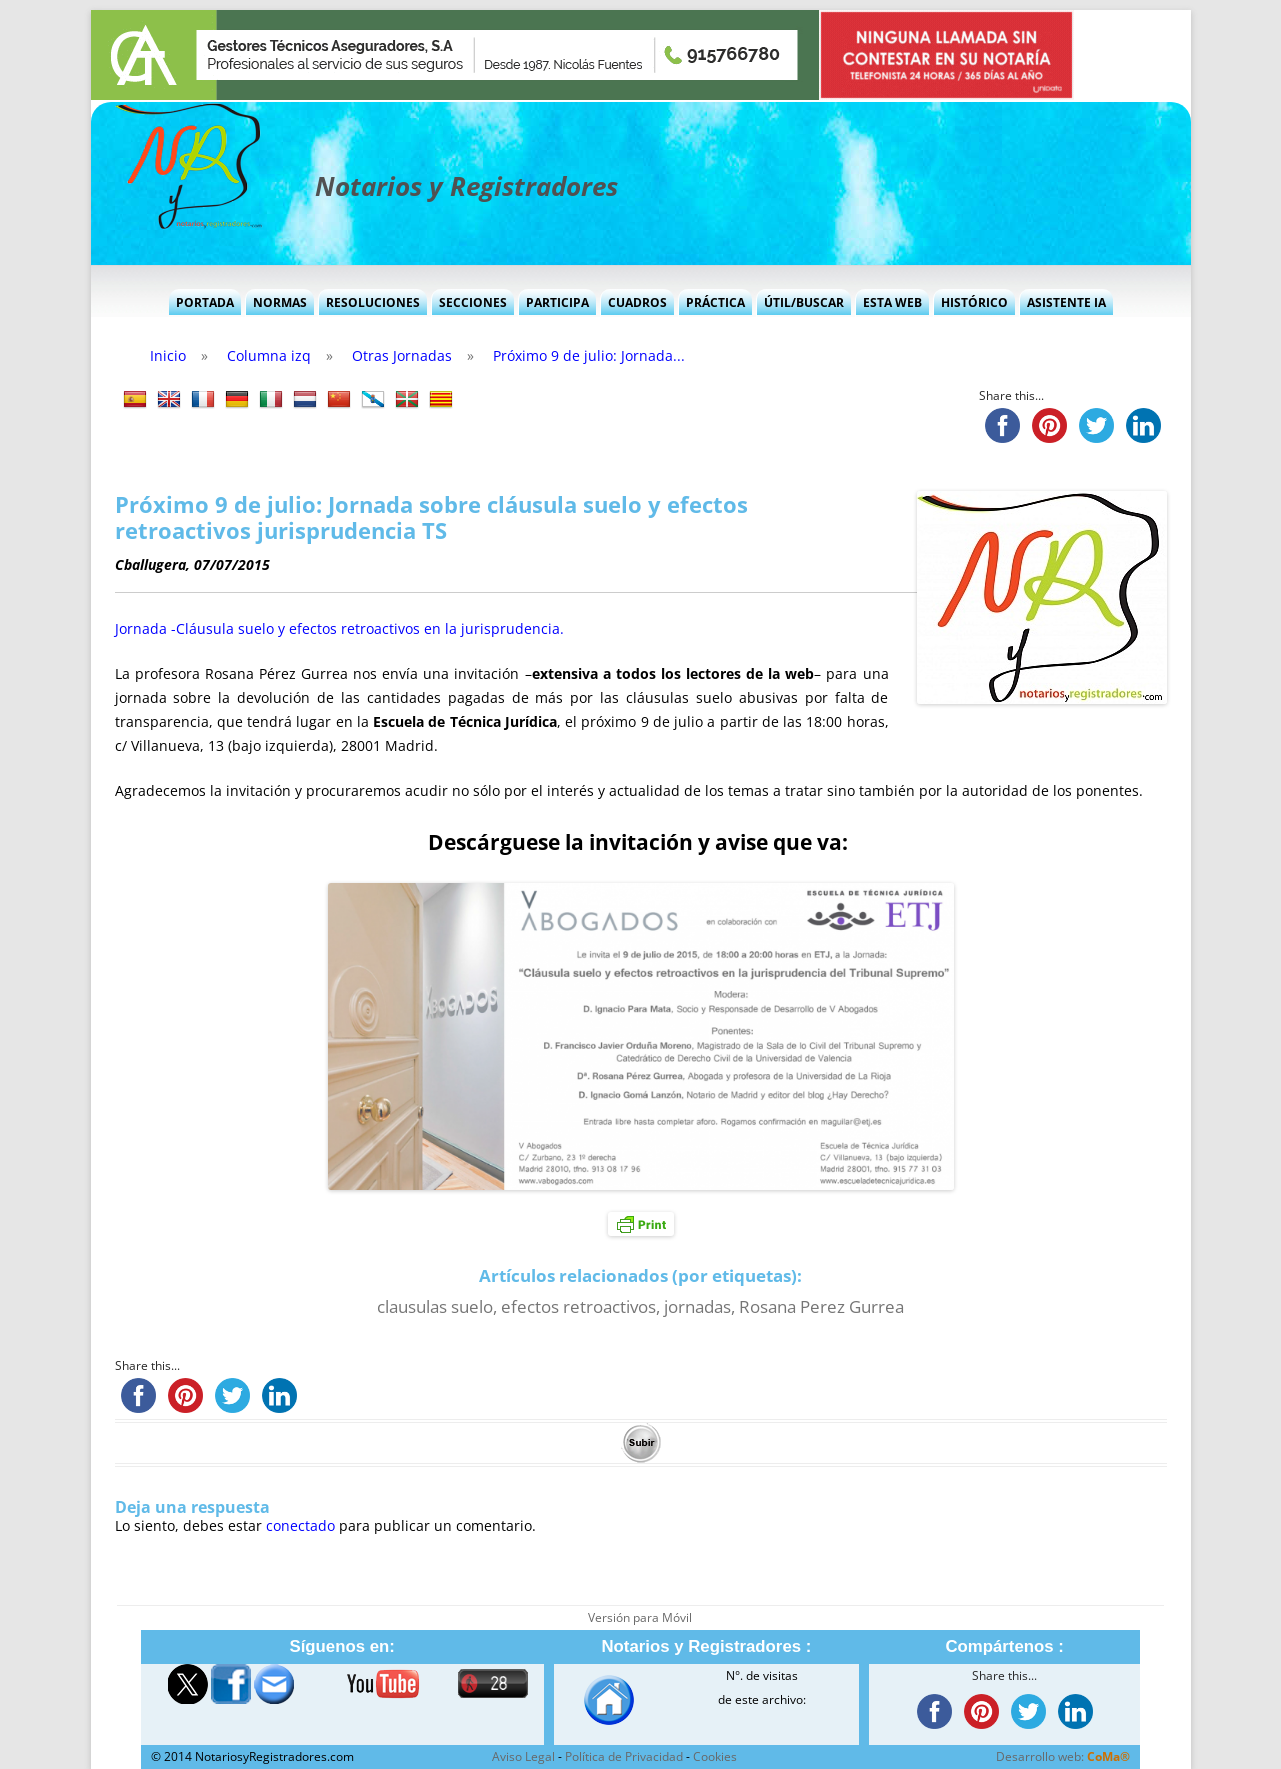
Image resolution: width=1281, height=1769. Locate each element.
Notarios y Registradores (466, 186)
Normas (280, 302)
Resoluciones (373, 302)
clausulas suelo (435, 1306)
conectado (300, 1525)
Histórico (974, 302)
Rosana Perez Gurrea (821, 1306)
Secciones (473, 302)
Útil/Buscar (804, 302)
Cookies (715, 1756)
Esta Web (892, 302)
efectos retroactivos (578, 1306)
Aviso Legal (523, 1756)
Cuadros (637, 302)
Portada (205, 302)
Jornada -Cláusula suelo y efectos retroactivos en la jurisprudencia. (339, 628)
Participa (557, 302)
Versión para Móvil (640, 1617)
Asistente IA (1066, 302)
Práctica (715, 302)
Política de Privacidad (624, 1756)
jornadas (697, 1306)
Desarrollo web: (1063, 1756)
